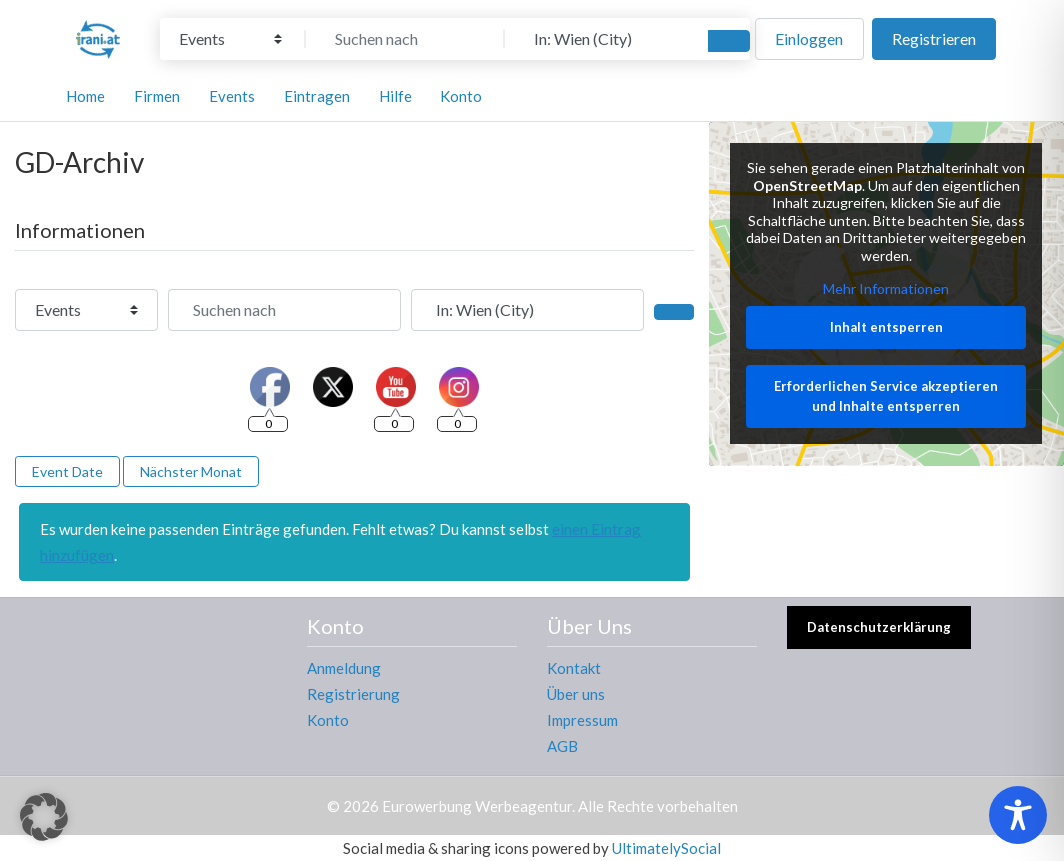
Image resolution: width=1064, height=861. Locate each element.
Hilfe (395, 96)
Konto (328, 720)
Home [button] (85, 96)
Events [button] (232, 96)
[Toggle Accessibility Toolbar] (1018, 815)
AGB (562, 746)
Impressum (582, 720)
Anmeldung (344, 668)
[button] (44, 817)
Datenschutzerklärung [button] (879, 627)
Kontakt (574, 668)
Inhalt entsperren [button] (886, 327)
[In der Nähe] (604, 39)
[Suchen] (729, 41)
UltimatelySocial (666, 848)
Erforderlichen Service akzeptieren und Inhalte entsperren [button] (887, 397)
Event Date (67, 471)
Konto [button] (461, 96)
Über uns (576, 694)
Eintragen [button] (317, 96)
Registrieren (934, 38)
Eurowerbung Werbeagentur (477, 806)
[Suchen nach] (405, 39)
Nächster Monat (191, 471)
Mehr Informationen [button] (887, 289)
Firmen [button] (157, 96)
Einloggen (809, 38)
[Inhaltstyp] (230, 39)
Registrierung (353, 694)
